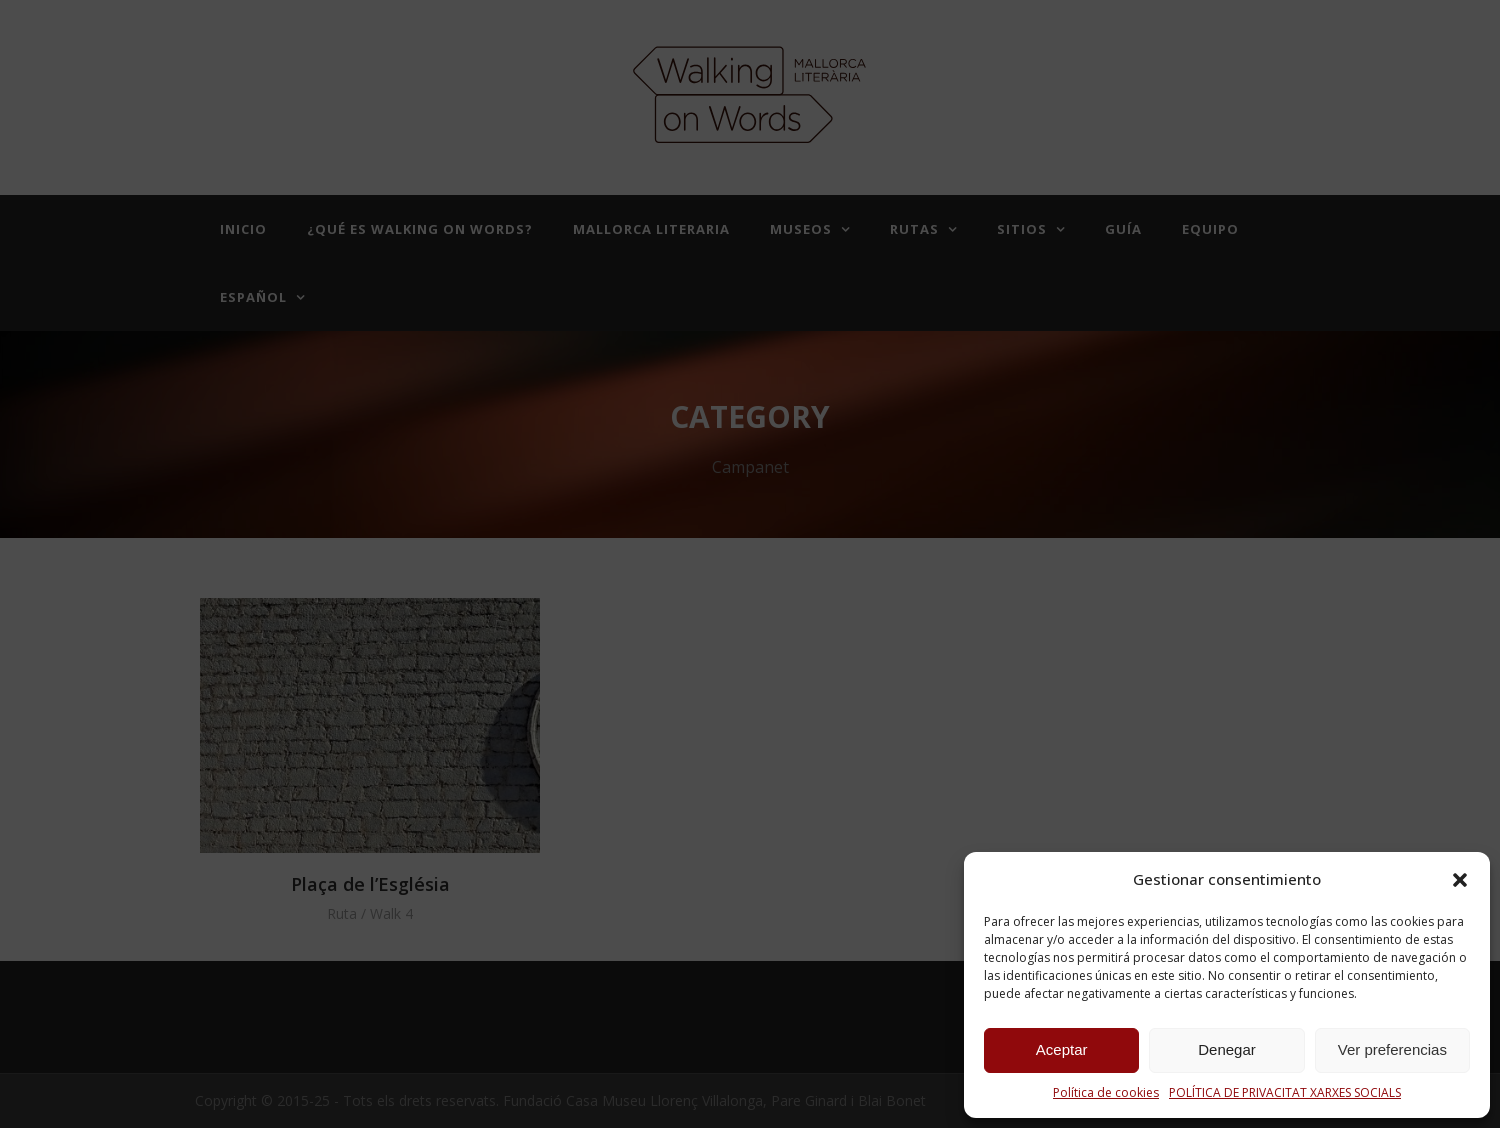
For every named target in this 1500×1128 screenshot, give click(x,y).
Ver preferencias (1392, 1049)
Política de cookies (1106, 1092)
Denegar (1227, 1049)
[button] (1460, 880)
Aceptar (1062, 1049)
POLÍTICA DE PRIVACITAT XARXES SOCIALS (1285, 1092)
